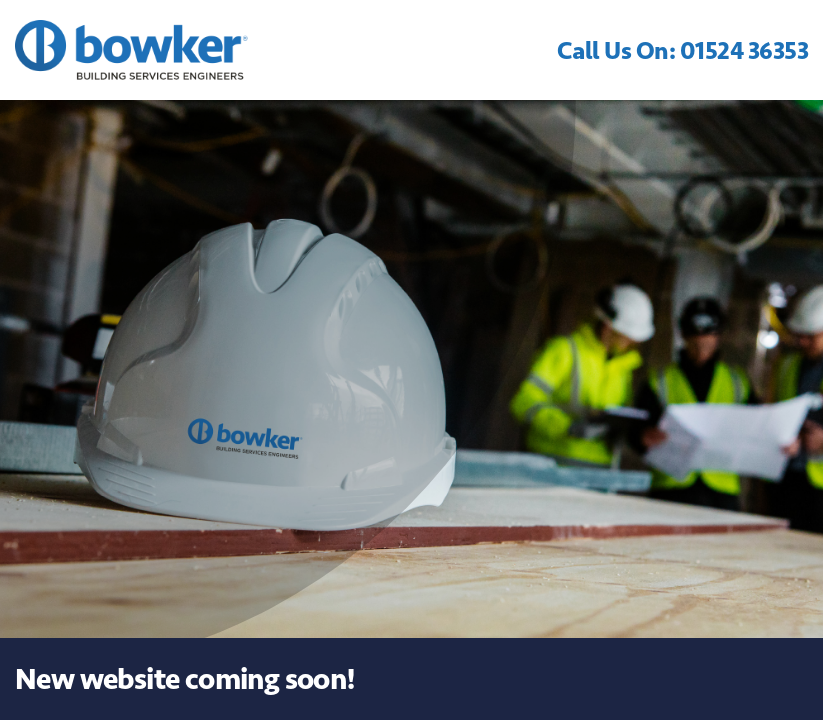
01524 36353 (744, 50)
